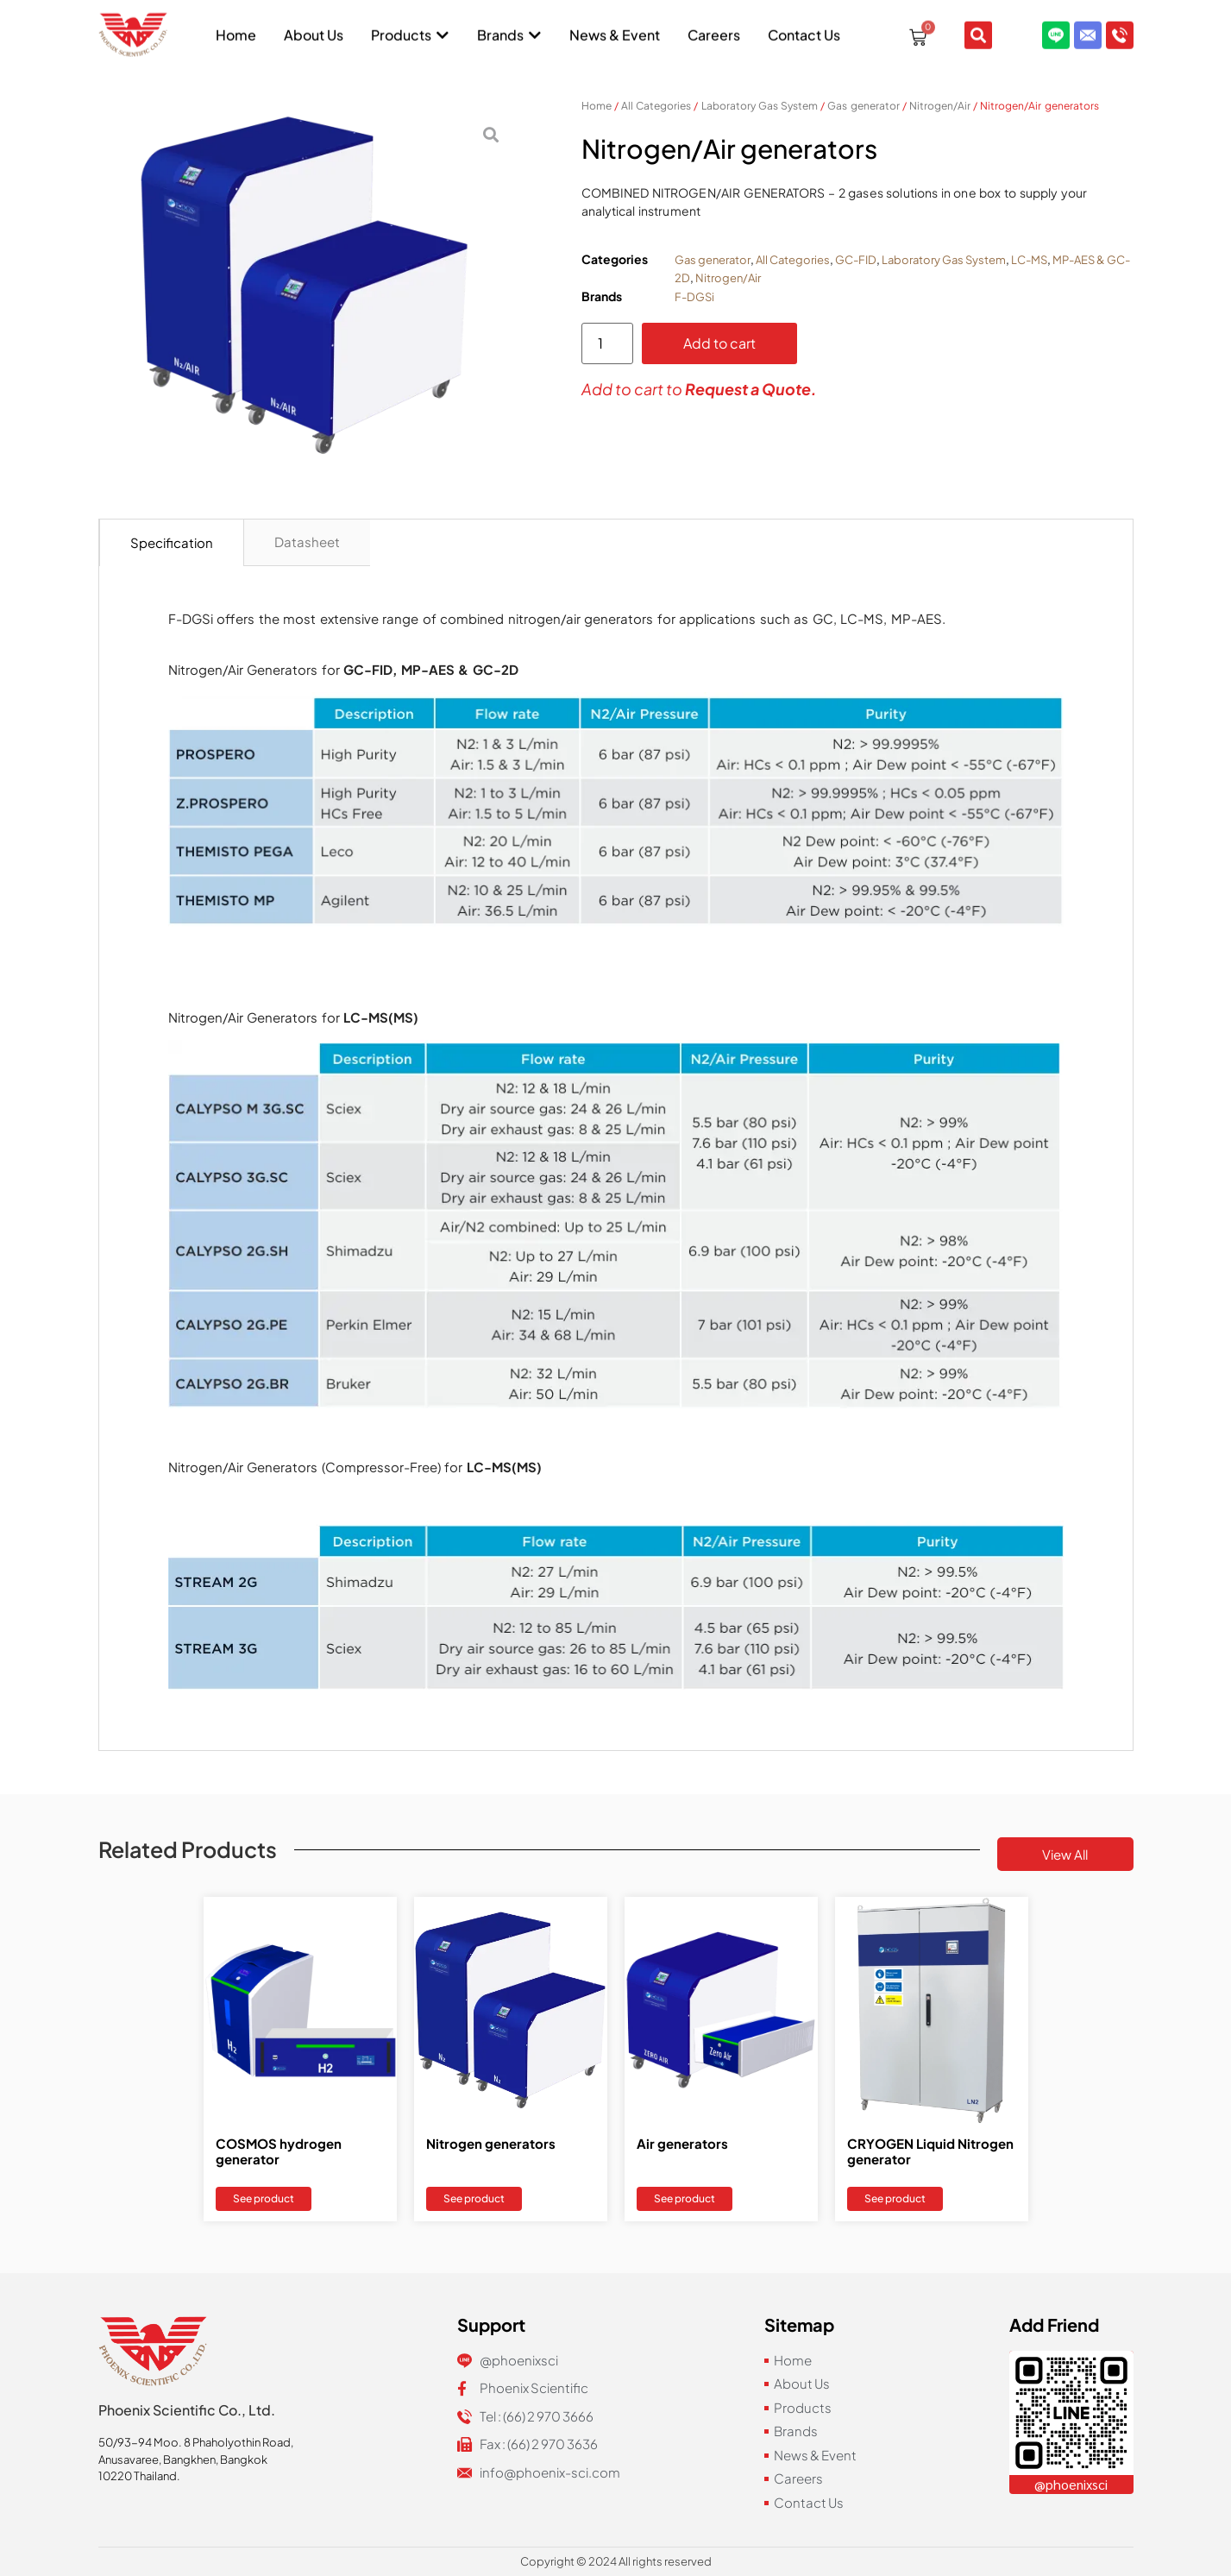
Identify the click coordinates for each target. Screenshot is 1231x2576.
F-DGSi (694, 297)
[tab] (171, 543)
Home (596, 105)
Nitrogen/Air (939, 105)
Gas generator (863, 105)
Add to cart (719, 343)
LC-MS (1029, 260)
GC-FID (855, 260)
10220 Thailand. (139, 2476)
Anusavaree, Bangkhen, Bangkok (182, 2459)
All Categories (656, 105)
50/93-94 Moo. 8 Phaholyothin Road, (195, 2442)
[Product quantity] (607, 343)
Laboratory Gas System (759, 105)
